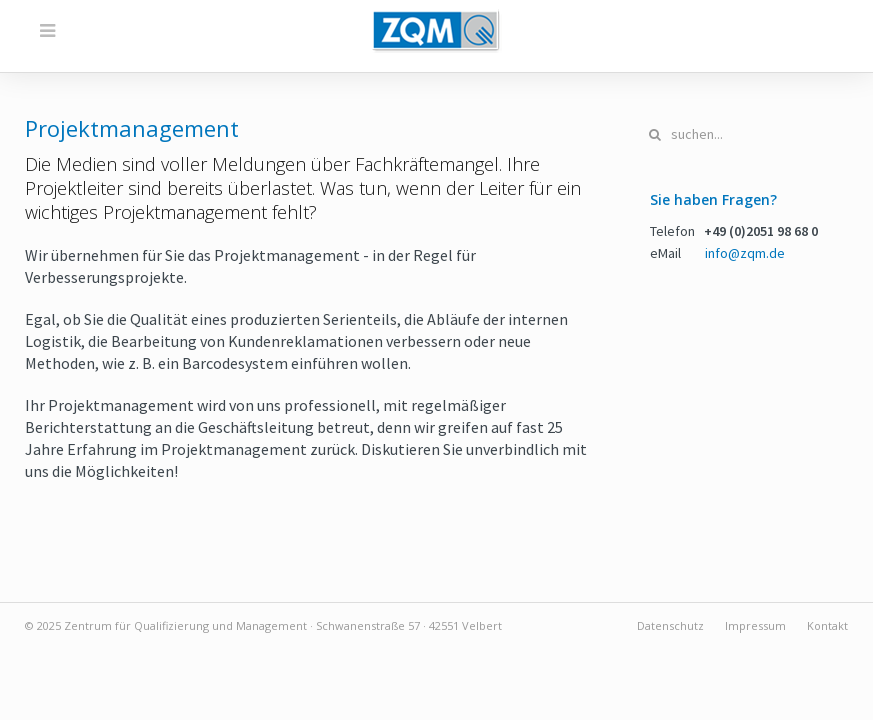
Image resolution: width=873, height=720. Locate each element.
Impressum (755, 625)
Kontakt (827, 625)
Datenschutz (670, 625)
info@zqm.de (745, 253)
